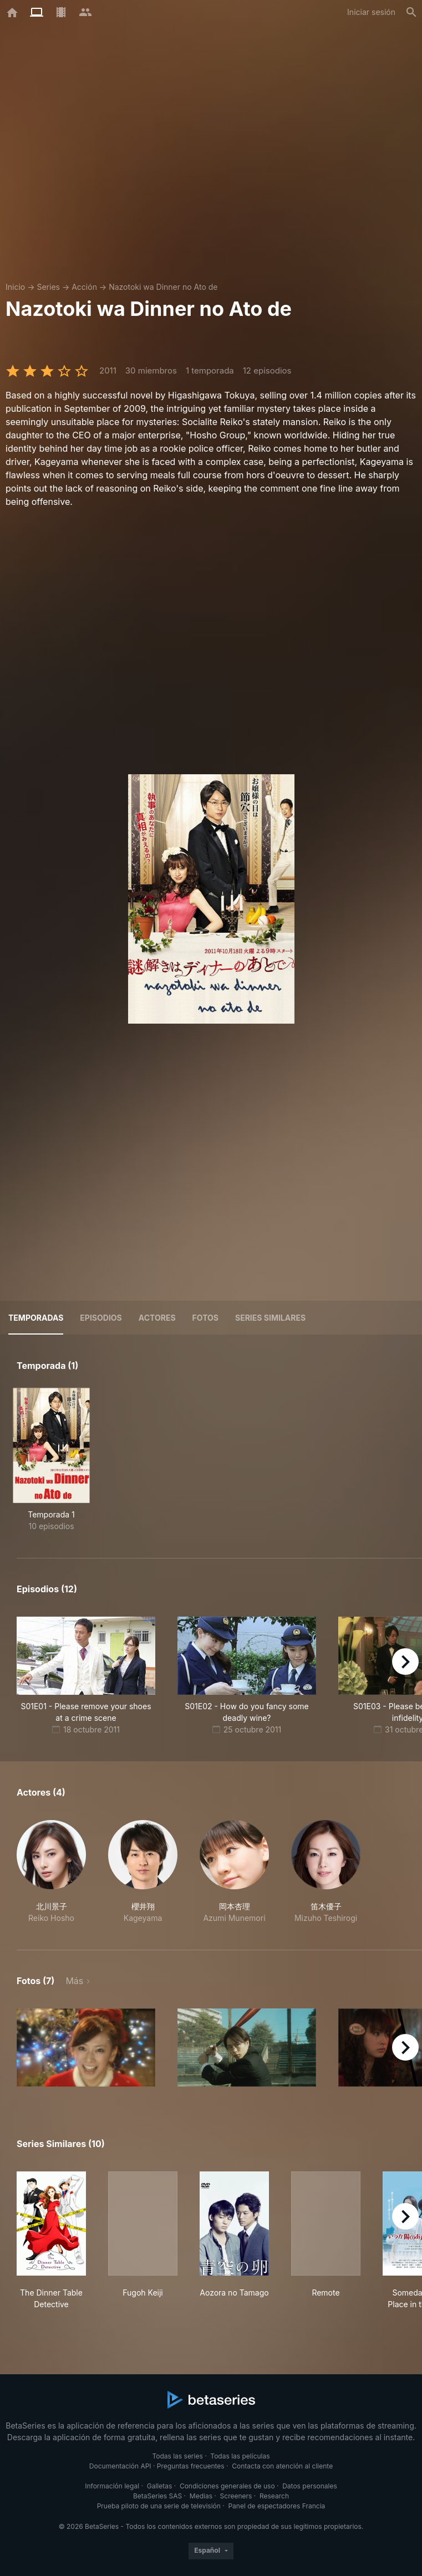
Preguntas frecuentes (191, 2466)
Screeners (236, 2496)
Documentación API (120, 2466)
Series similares (270, 1317)
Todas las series (177, 2456)
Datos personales (309, 2486)
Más (74, 1980)
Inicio (15, 287)
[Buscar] (411, 12)
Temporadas (35, 1317)
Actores (157, 1317)
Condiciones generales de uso (227, 2486)
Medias (201, 2496)
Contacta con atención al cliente (282, 2466)
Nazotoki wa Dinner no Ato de (163, 287)
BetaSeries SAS (157, 2496)
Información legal (112, 2486)
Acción (84, 287)
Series (48, 287)
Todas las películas (240, 2456)
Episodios (100, 1317)
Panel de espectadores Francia (276, 2506)
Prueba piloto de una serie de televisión (159, 2506)
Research (274, 2496)
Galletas (159, 2486)
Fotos (205, 1317)
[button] (51, 1872)
